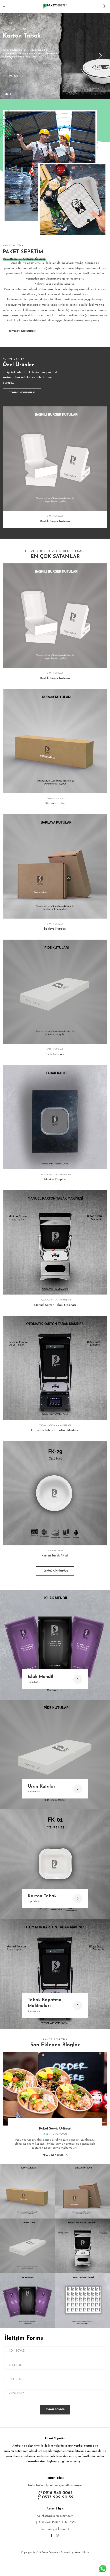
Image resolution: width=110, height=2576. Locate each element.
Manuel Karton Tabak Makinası (55, 1312)
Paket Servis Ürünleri (55, 2136)
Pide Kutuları (55, 1061)
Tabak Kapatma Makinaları (55, 1182)
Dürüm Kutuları (55, 811)
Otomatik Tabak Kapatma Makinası (55, 1438)
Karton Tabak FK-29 (55, 1563)
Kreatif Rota (82, 2552)
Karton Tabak (55, 1558)
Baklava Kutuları (55, 936)
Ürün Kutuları (55, 524)
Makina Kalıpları (55, 1187)
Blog (45, 2141)
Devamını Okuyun (55, 2163)
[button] (22, 331)
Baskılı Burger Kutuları (55, 528)
